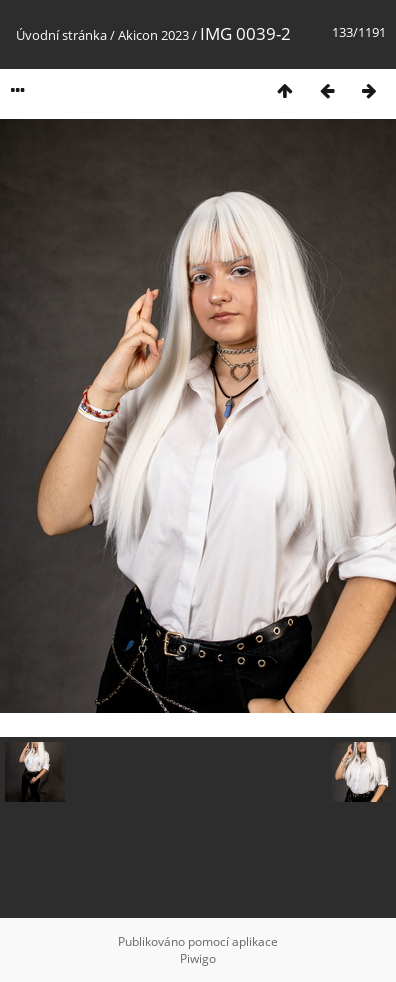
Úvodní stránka (61, 35)
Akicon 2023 (153, 35)
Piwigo (198, 958)
